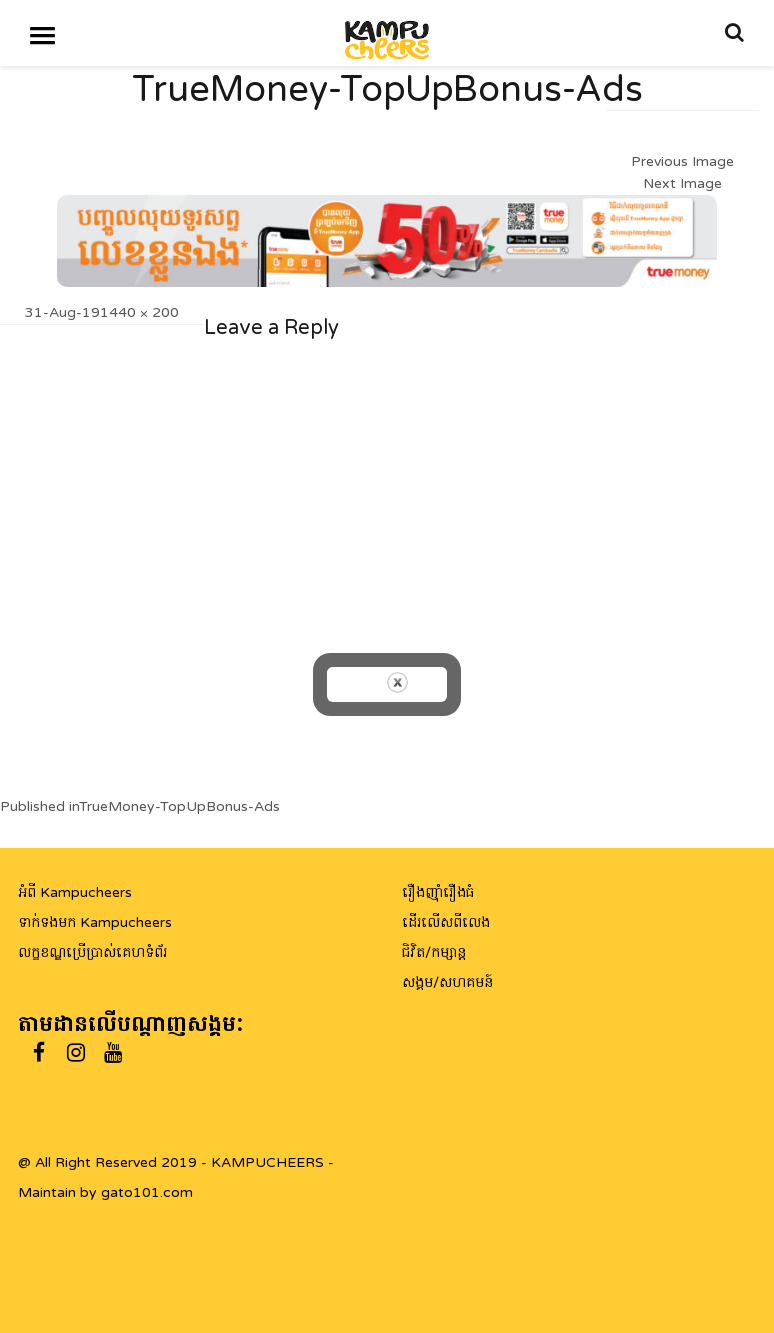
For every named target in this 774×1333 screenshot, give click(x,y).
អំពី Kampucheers (75, 892)
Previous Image (682, 161)
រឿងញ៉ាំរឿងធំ (438, 892)
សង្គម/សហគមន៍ (447, 982)
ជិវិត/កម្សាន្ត (434, 952)
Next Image (682, 183)
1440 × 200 (139, 312)
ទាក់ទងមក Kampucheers (95, 922)
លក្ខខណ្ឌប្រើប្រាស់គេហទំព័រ (92, 952)
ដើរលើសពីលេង (446, 922)
